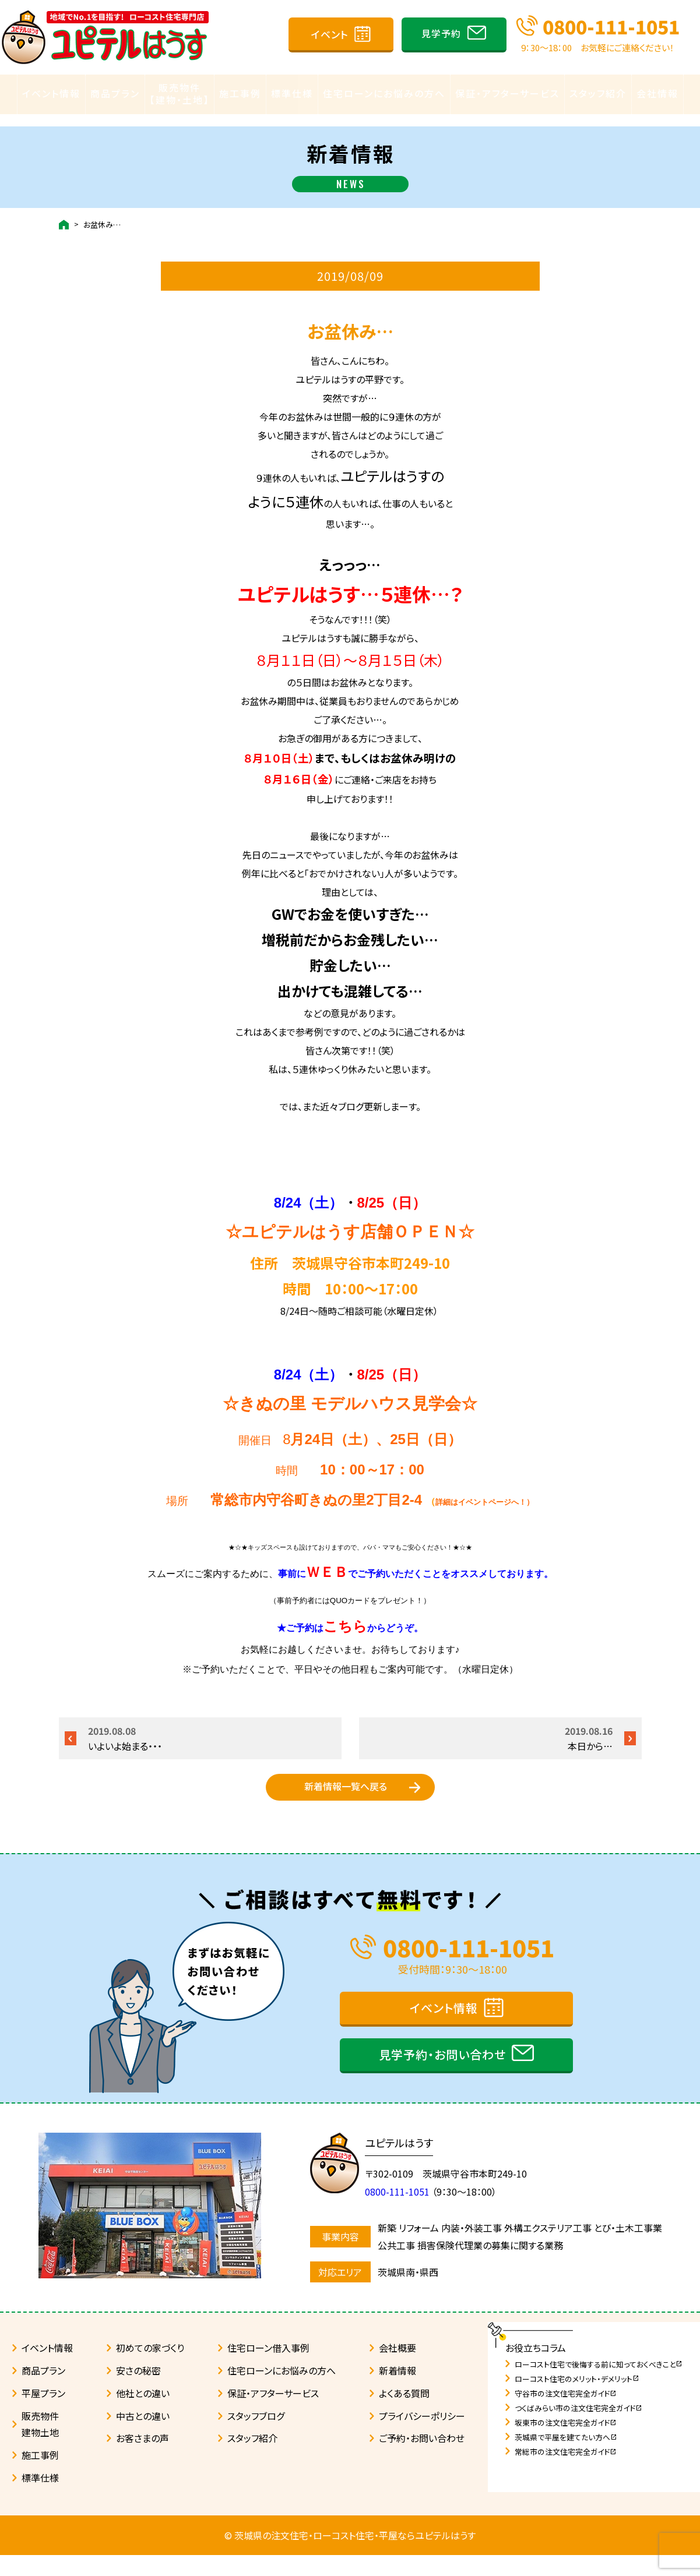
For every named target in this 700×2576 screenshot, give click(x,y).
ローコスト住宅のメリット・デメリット (577, 2399)
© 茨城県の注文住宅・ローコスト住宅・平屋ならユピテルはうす (350, 2556)
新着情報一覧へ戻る (345, 1792)
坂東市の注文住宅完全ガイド (566, 2443)
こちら (345, 1615)
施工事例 (240, 94)
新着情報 (397, 2391)
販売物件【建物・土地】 (179, 94)
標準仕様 (292, 94)
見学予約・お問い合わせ (442, 2075)
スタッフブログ (255, 2437)
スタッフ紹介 (598, 94)
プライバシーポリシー (422, 2437)
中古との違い (143, 2437)
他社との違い (143, 2414)
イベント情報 (51, 94)
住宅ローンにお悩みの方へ (384, 94)
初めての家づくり (150, 2369)
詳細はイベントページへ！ (480, 1491)
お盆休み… (102, 213)
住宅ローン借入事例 (268, 2369)
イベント (330, 34)
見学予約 (441, 33)
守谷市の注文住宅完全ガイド (566, 2414)
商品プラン (115, 94)
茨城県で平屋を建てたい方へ (566, 2458)
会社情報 (657, 94)
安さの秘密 (138, 2391)
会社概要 (397, 2369)
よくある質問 (404, 2414)
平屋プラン (43, 2414)
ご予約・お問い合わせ (422, 2459)
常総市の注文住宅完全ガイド (566, 2472)
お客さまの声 (142, 2459)
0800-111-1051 (611, 26)
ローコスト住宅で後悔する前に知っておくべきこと (599, 2385)
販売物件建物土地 (40, 2445)
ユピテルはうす (405, 2163)
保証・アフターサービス (507, 94)
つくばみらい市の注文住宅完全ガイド (578, 2428)
